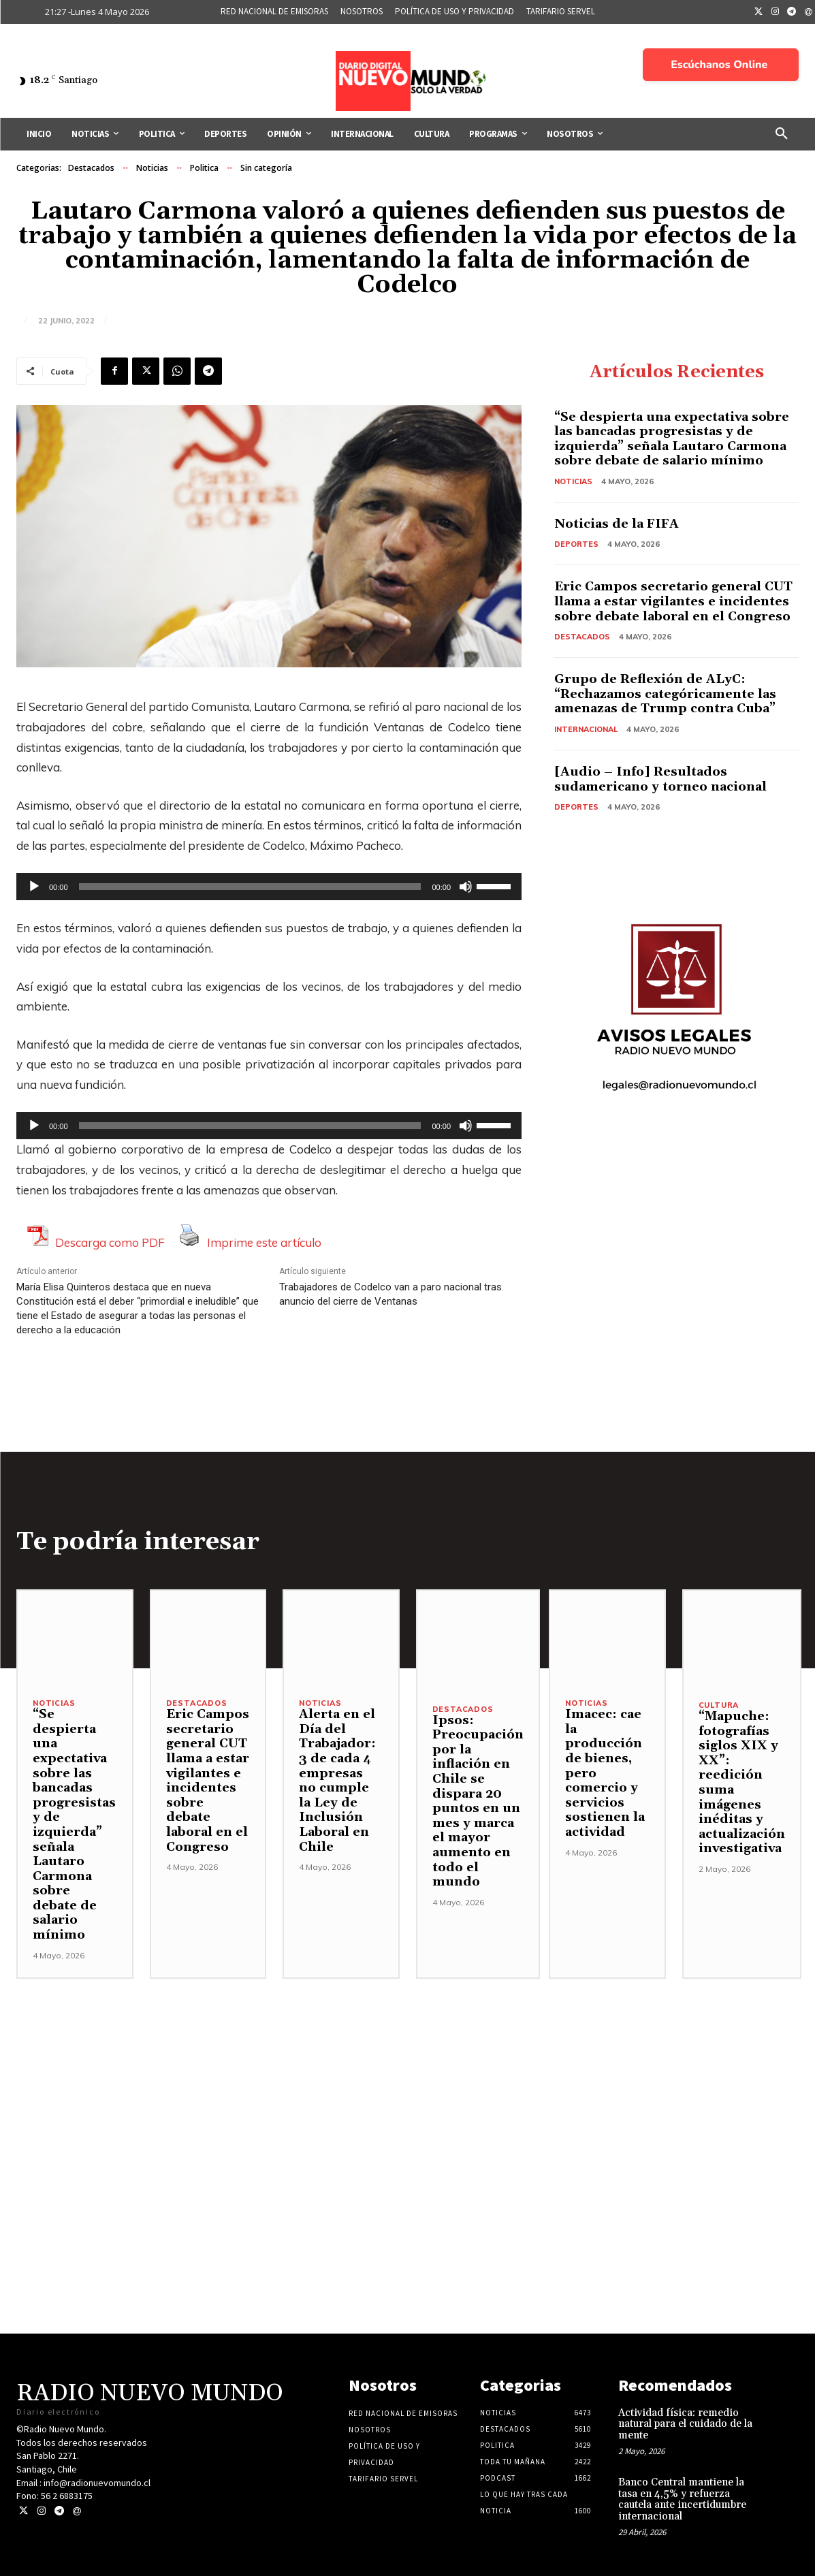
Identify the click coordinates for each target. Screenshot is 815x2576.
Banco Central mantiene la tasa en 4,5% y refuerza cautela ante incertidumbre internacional (682, 2499)
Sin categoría (266, 168)
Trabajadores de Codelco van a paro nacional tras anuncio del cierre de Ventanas (390, 1294)
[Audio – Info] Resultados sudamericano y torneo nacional (660, 779)
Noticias (152, 168)
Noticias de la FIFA (616, 524)
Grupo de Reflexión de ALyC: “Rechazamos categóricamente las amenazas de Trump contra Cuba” (665, 693)
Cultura (719, 1705)
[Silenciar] (466, 886)
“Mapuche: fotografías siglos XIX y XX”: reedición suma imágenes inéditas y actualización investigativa (742, 1782)
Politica (204, 168)
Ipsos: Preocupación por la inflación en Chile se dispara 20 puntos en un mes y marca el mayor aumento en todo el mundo (478, 1801)
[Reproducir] (34, 886)
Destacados (91, 168)
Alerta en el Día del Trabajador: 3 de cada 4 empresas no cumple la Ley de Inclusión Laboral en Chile (337, 1780)
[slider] (250, 886)
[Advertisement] (407, 2074)
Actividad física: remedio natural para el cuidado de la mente (685, 2424)
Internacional (586, 729)
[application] (269, 886)
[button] (781, 134)
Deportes (576, 544)
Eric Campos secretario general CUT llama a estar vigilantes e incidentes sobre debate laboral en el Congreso (673, 601)
